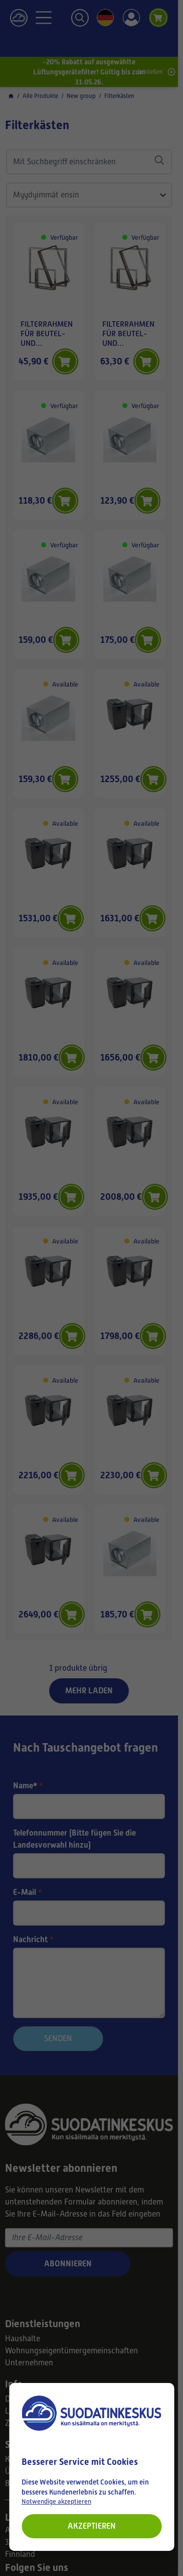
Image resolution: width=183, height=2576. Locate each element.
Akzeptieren (92, 2526)
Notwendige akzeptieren (56, 2501)
